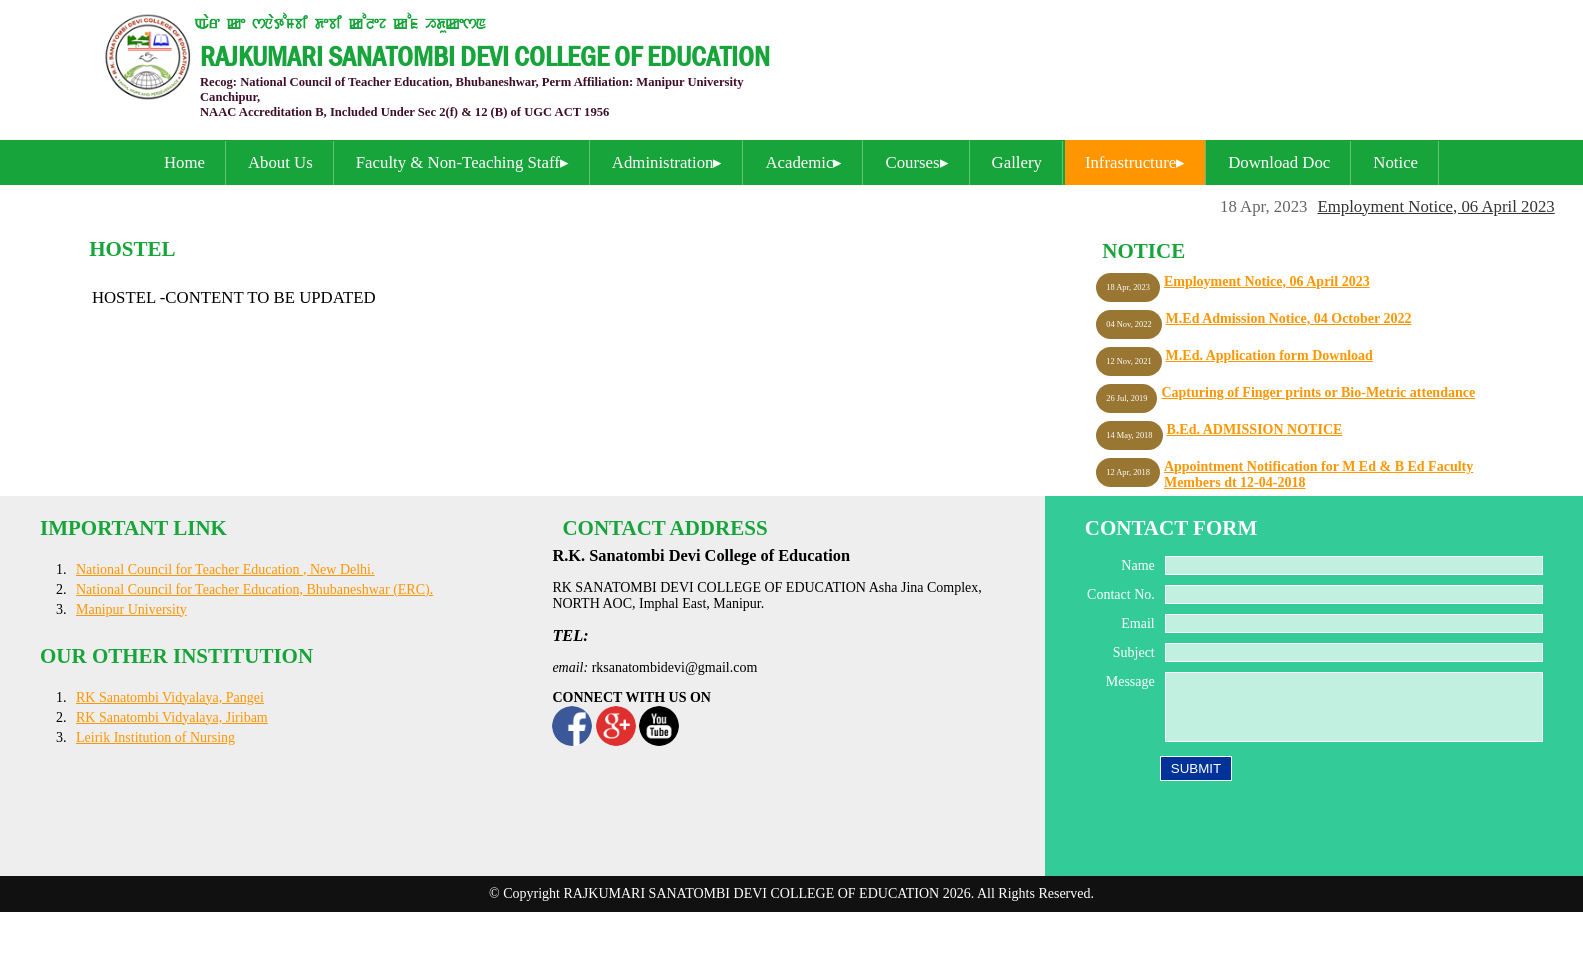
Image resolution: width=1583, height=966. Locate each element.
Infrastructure (1130, 162)
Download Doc (1279, 162)
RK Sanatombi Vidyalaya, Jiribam (172, 717)
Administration (663, 162)
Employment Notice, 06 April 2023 (1440, 206)
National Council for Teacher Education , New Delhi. (225, 569)
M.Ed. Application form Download (1269, 355)
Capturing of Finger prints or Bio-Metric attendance (1318, 392)
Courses (912, 162)
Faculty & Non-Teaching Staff (458, 162)
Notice (1395, 162)
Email (1137, 623)
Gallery (1017, 162)
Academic (799, 162)
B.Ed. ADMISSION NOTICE (1255, 429)
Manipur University (131, 609)
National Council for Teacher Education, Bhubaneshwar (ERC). (254, 589)
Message (1130, 681)
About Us (280, 162)
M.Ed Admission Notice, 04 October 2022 (1289, 318)
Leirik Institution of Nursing (155, 737)
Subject (1134, 652)
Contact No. (1121, 594)
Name (1137, 565)
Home (184, 162)
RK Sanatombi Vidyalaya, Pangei (170, 697)
